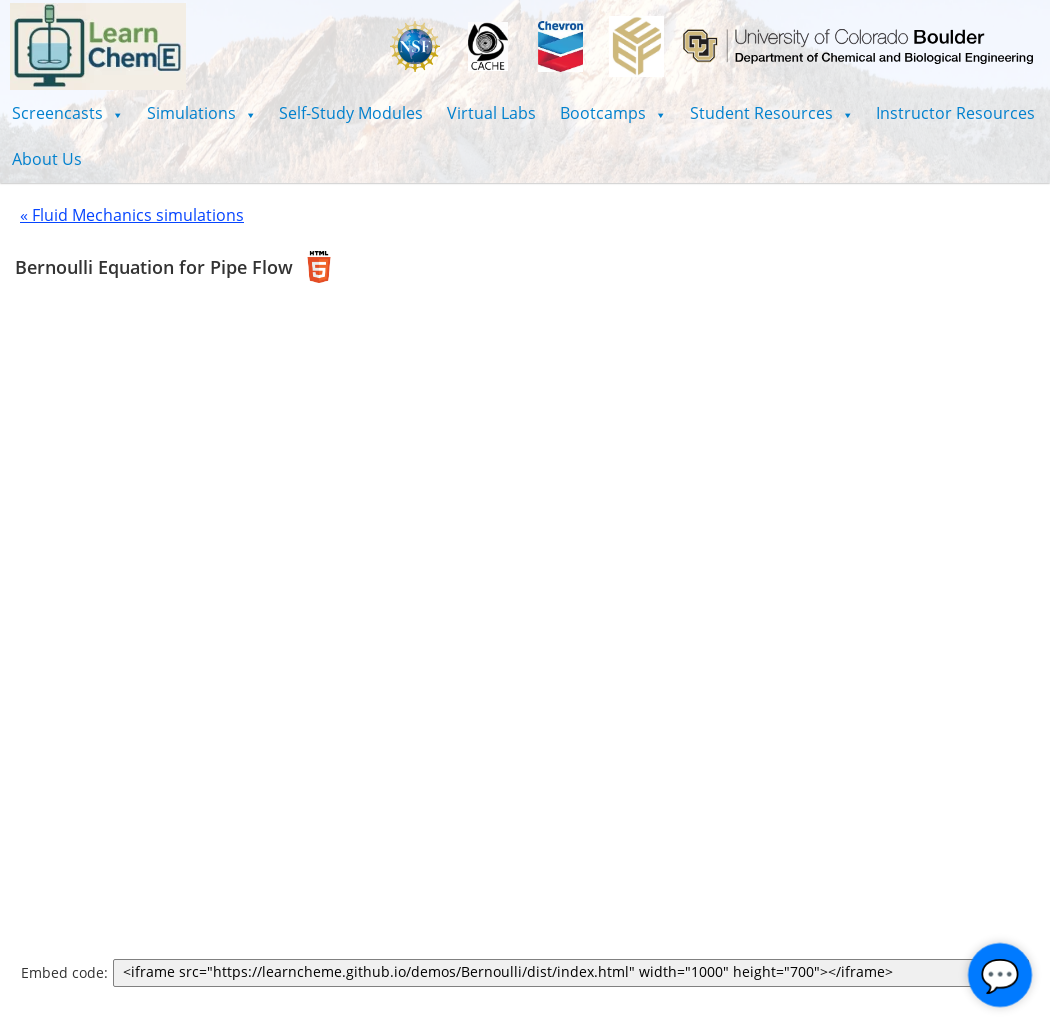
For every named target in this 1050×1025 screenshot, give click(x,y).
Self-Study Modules (351, 113)
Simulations (201, 113)
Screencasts (67, 113)
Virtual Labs (491, 113)
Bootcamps (613, 113)
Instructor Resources (955, 113)
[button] (67, 113)
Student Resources (771, 113)
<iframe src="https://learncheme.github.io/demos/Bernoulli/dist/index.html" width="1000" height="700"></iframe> (575, 973)
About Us (47, 159)
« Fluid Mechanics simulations (132, 215)
